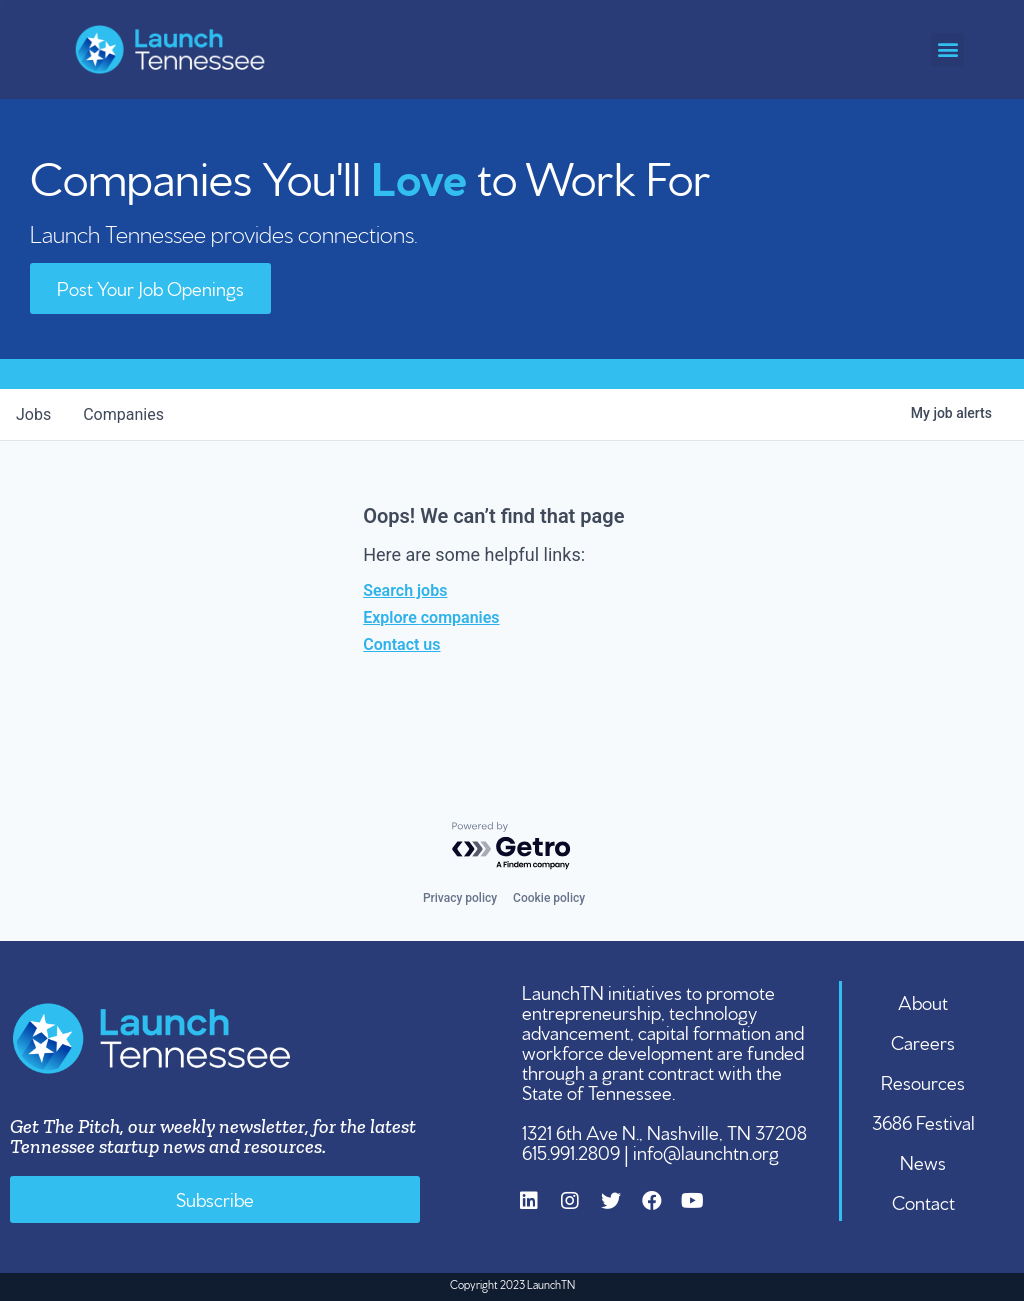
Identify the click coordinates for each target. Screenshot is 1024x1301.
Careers (923, 1041)
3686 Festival (923, 1121)
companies (123, 414)
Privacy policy (460, 898)
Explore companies (431, 617)
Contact (923, 1201)
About (923, 1001)
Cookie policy (549, 898)
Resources (923, 1081)
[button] (947, 49)
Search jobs (405, 590)
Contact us (401, 644)
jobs (33, 414)
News (923, 1161)
